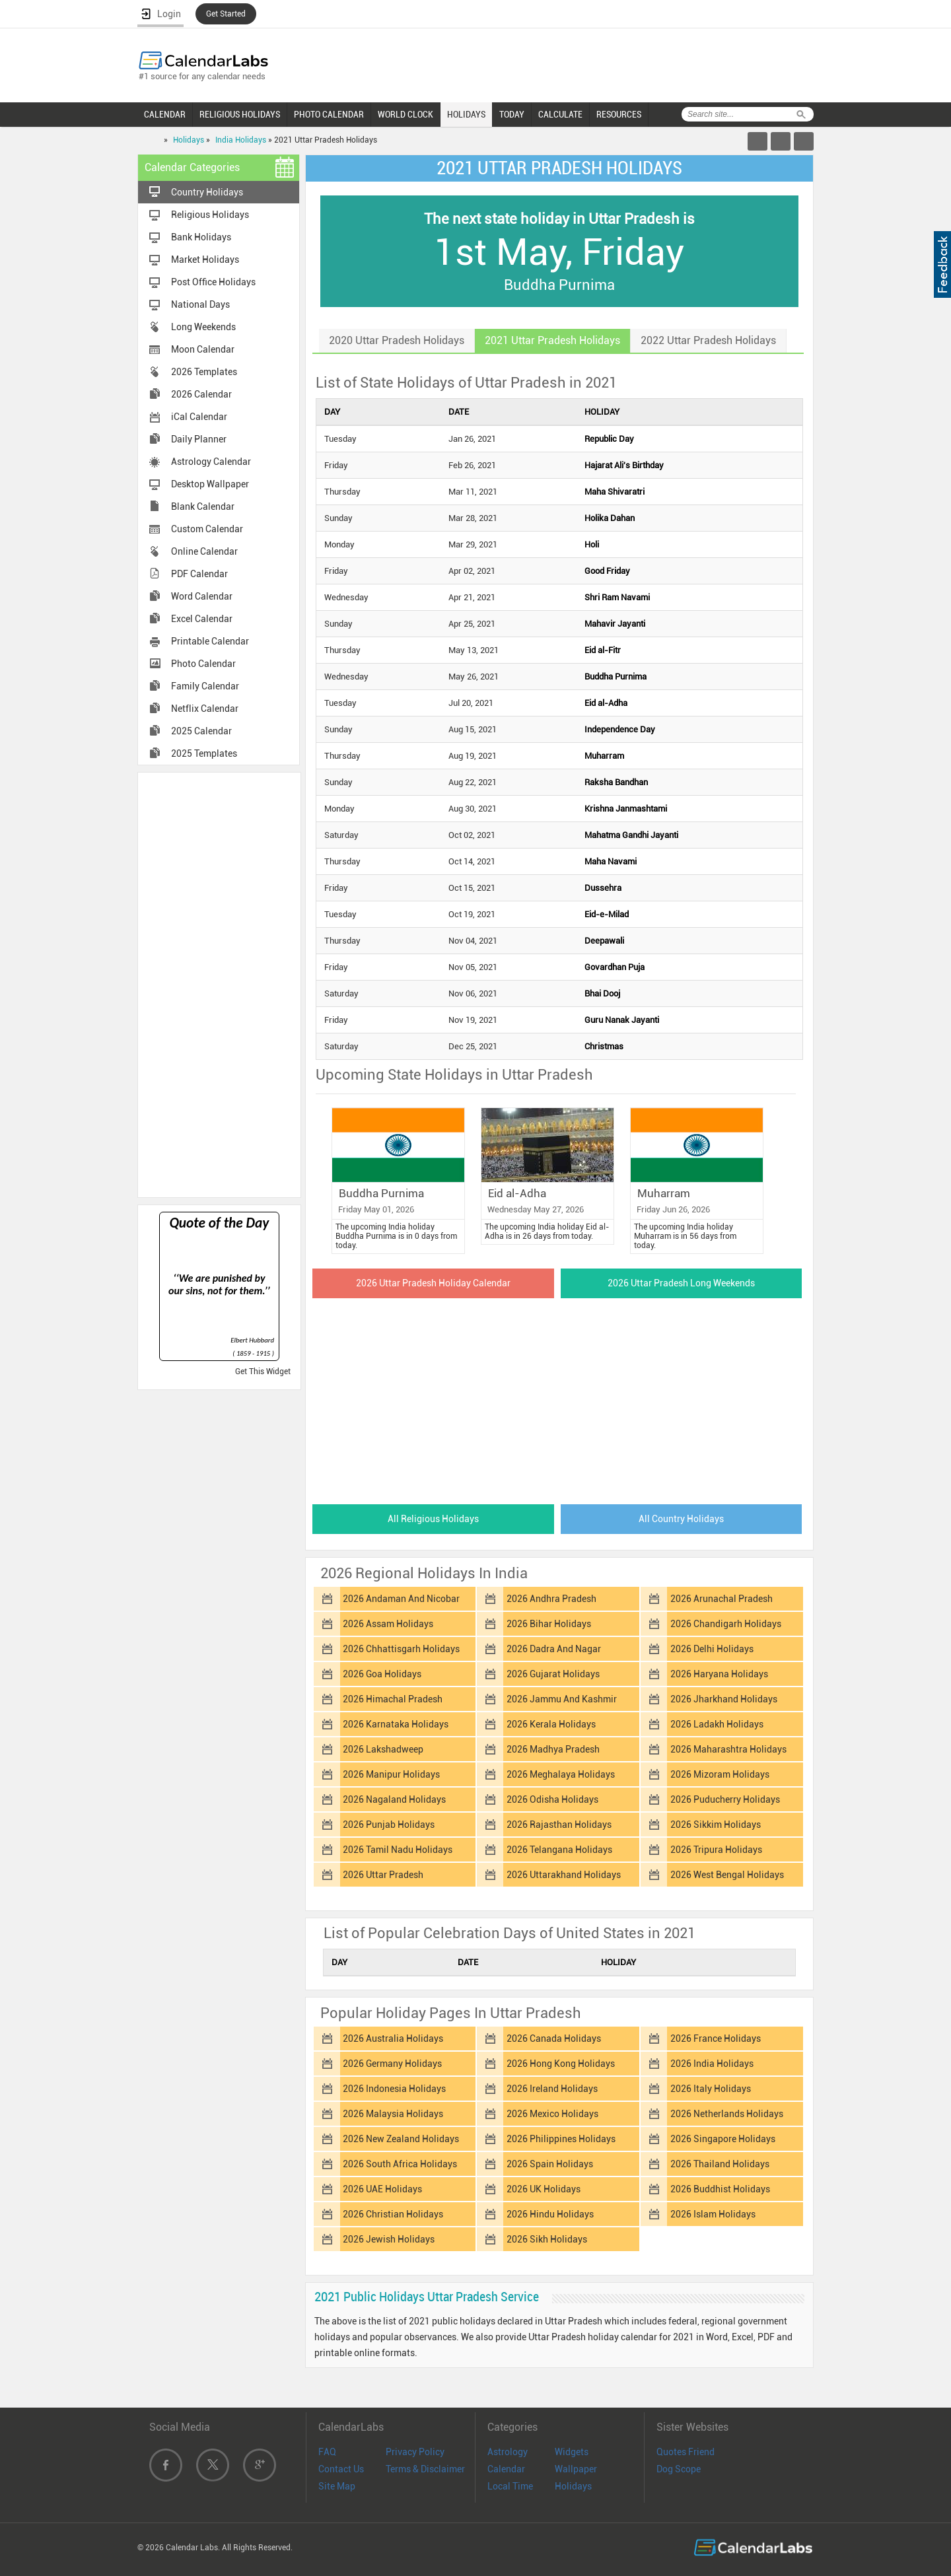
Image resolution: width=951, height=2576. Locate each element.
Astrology (507, 2452)
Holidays (188, 140)
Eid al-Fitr (602, 650)
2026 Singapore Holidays (722, 2139)
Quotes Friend (685, 2452)
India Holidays (240, 140)
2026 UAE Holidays (382, 2189)
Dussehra (602, 888)
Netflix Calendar (204, 708)
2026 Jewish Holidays (389, 2239)
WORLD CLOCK (405, 114)
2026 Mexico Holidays (552, 2113)
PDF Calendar (199, 574)
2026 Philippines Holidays (561, 2139)
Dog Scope (678, 2469)
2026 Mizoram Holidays (719, 1774)
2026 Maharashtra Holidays (728, 1749)
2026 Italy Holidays (710, 2088)
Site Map (336, 2486)
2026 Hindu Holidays (550, 2214)
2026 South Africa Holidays (400, 2164)
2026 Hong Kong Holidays (561, 2063)
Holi (591, 544)
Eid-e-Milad (606, 914)
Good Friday (607, 571)
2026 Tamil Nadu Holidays (397, 1849)
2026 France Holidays (715, 2038)
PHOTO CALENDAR (329, 114)
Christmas (603, 1046)
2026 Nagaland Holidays (394, 1799)
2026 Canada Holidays (554, 2038)
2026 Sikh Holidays (547, 2239)
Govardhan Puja (614, 967)
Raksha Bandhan (616, 782)
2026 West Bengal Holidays (727, 1874)
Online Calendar (204, 551)
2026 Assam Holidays (388, 1624)
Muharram (604, 756)
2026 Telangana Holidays (559, 1849)
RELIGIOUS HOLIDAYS (239, 114)
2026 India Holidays (712, 2063)
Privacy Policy (415, 2452)
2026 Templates (204, 371)
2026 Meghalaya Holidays (561, 1774)
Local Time (510, 2486)
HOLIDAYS (466, 114)
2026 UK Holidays (544, 2189)
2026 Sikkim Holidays (715, 1824)
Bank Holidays (201, 237)
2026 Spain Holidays (550, 2164)
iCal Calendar (199, 416)
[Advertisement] (219, 984)
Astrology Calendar (211, 461)
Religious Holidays (210, 214)
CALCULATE (560, 114)
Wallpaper (576, 2469)
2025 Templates (204, 753)
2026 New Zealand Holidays (401, 2139)
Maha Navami (610, 861)
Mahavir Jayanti (614, 624)
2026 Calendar (201, 394)
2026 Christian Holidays (393, 2214)
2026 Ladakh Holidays (716, 1724)
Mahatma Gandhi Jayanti (631, 835)
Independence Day (619, 729)
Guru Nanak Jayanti (621, 1020)
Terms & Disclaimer (425, 2469)
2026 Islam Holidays (713, 2214)
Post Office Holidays (213, 282)
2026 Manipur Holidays (391, 1774)
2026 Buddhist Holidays (720, 2189)
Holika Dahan (609, 518)
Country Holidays (207, 192)
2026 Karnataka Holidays (395, 1724)
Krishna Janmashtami (625, 809)
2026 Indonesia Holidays (394, 2088)
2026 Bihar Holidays (549, 1624)
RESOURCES (618, 114)
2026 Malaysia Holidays (393, 2113)
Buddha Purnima (615, 676)
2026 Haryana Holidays (719, 1674)
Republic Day (609, 439)
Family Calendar (205, 686)
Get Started (226, 13)
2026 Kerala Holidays (551, 1724)
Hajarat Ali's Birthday (624, 465)
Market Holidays (205, 259)
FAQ (327, 2452)
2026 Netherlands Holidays (726, 2113)
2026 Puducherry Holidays (725, 1799)
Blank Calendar (202, 506)
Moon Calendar (202, 349)
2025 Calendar (201, 731)
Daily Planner (199, 439)
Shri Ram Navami (617, 597)
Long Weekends (203, 327)
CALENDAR (165, 114)
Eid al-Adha (605, 703)
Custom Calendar (207, 529)
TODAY (511, 114)
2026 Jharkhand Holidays (723, 1699)
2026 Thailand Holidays (719, 2164)
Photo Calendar (203, 663)
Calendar (506, 2469)
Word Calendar (201, 596)
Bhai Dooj (602, 993)
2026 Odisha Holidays (552, 1799)
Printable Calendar (210, 641)
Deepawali (604, 941)
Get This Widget (263, 1371)
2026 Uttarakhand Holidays (564, 1874)
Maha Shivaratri (614, 492)
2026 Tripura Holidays (716, 1849)
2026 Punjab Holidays (389, 1824)
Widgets (571, 2452)
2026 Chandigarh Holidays (725, 1624)
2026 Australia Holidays (393, 2038)
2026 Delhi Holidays (712, 1649)
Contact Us (341, 2469)
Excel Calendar (201, 618)
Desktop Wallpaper (210, 484)
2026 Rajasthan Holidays (559, 1824)
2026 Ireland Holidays (552, 2088)
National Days (200, 304)
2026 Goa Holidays (382, 1674)
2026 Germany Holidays (392, 2063)
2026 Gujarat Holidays (553, 1674)
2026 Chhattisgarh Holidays (401, 1649)
